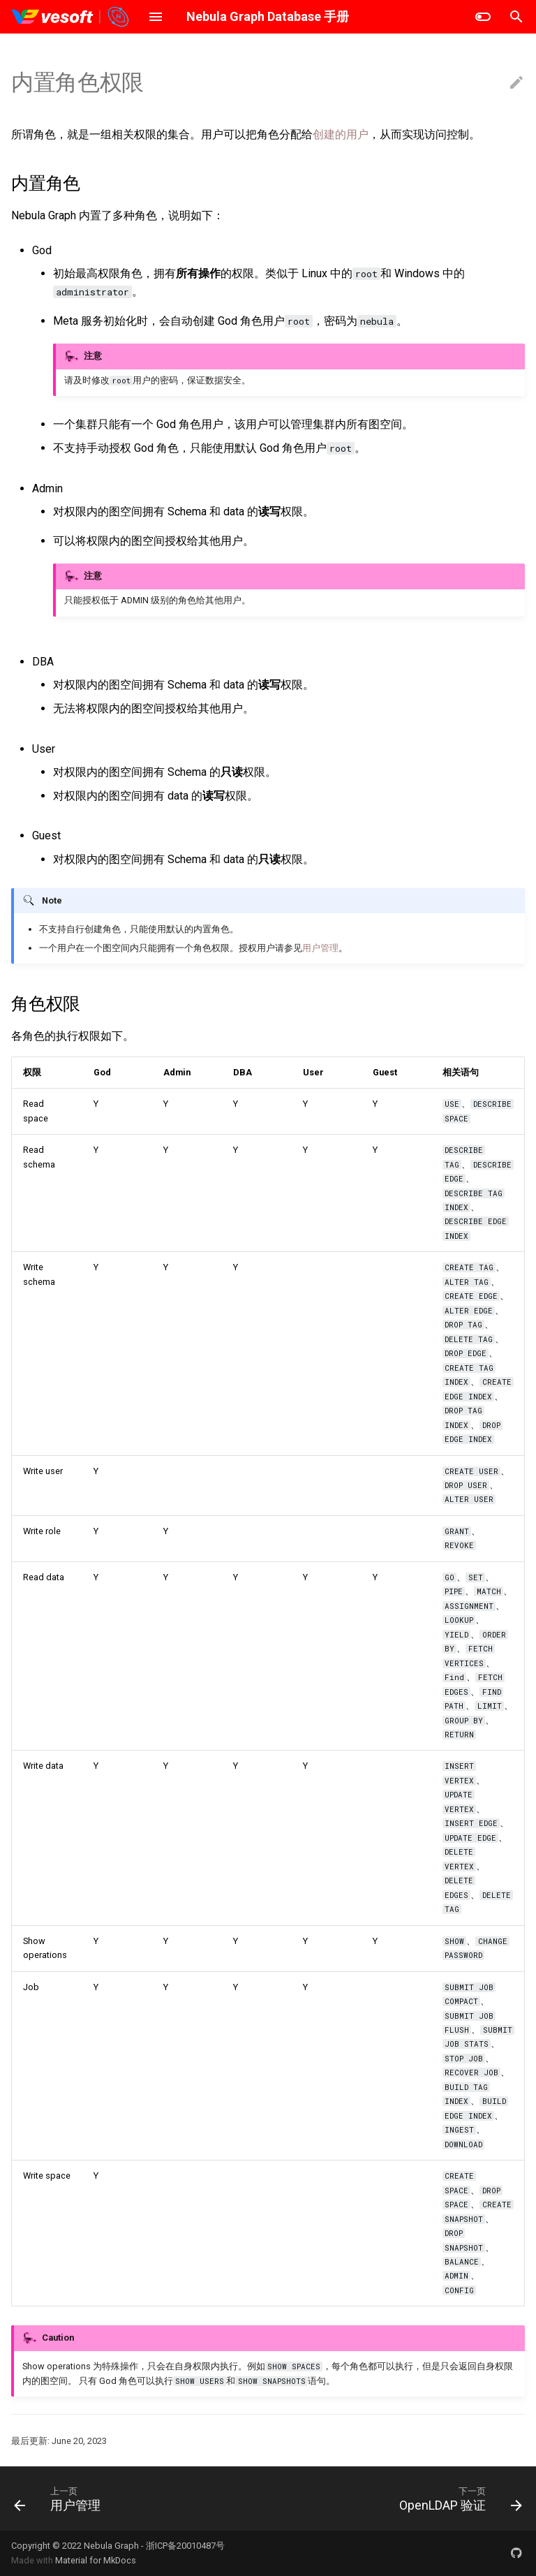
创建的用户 (340, 134)
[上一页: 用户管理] (60, 2498)
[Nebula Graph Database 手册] (71, 17)
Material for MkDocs (95, 2560)
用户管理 (320, 948)
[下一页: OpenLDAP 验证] (457, 2498)
